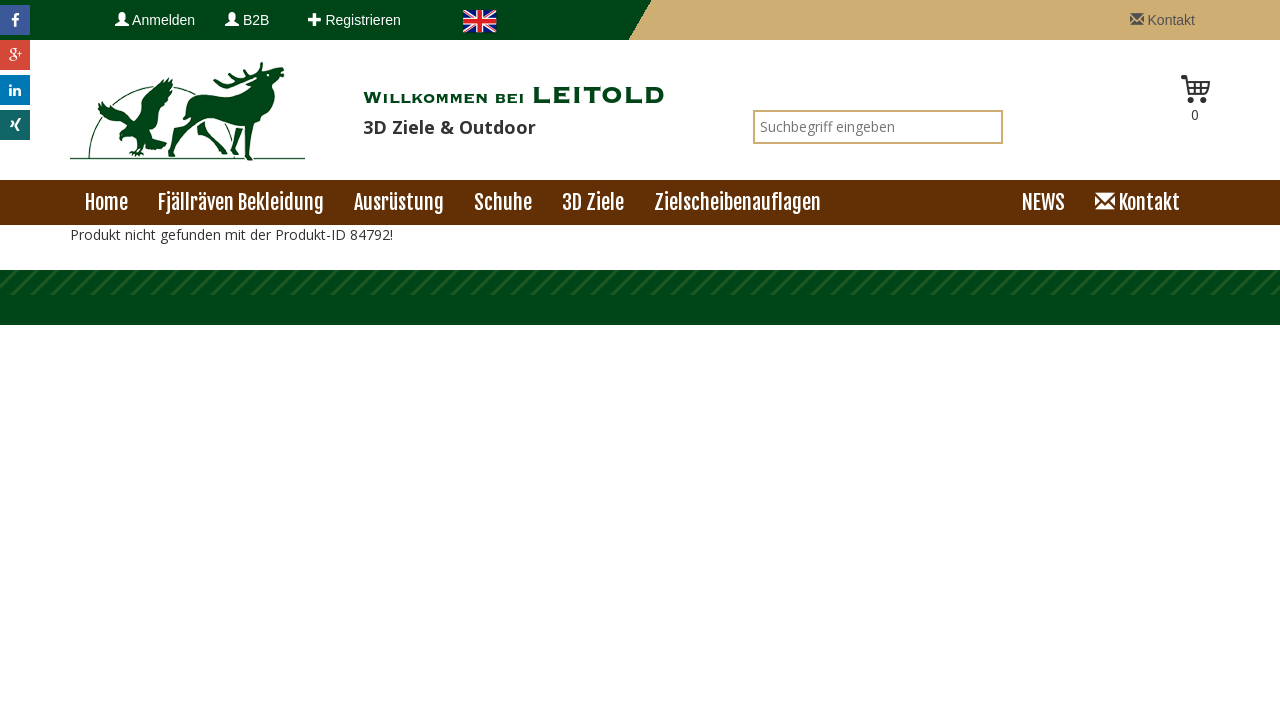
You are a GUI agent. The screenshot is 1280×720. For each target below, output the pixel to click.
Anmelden (155, 20)
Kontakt (1162, 20)
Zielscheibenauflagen (737, 202)
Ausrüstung (399, 202)
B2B (247, 20)
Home (106, 202)
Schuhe (503, 202)
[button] (15, 20)
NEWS (1043, 202)
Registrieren (354, 20)
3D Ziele (593, 202)
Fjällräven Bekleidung (241, 202)
